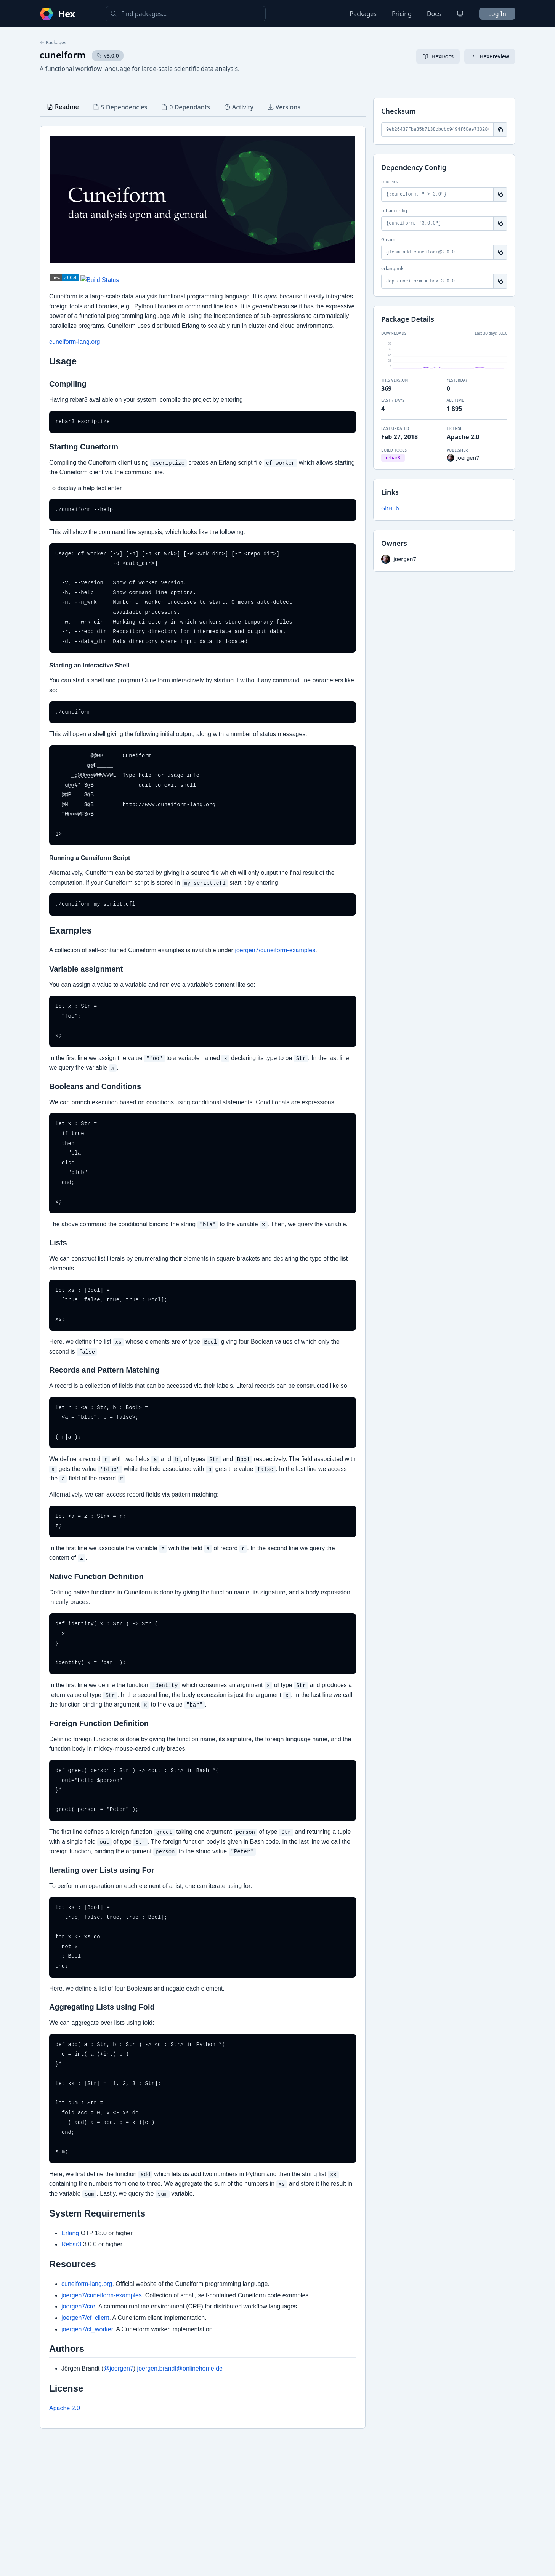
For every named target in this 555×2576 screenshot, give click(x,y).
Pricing (402, 14)
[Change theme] (460, 14)
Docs (434, 14)
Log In (497, 14)
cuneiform (63, 54)
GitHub (390, 508)
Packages (363, 14)
